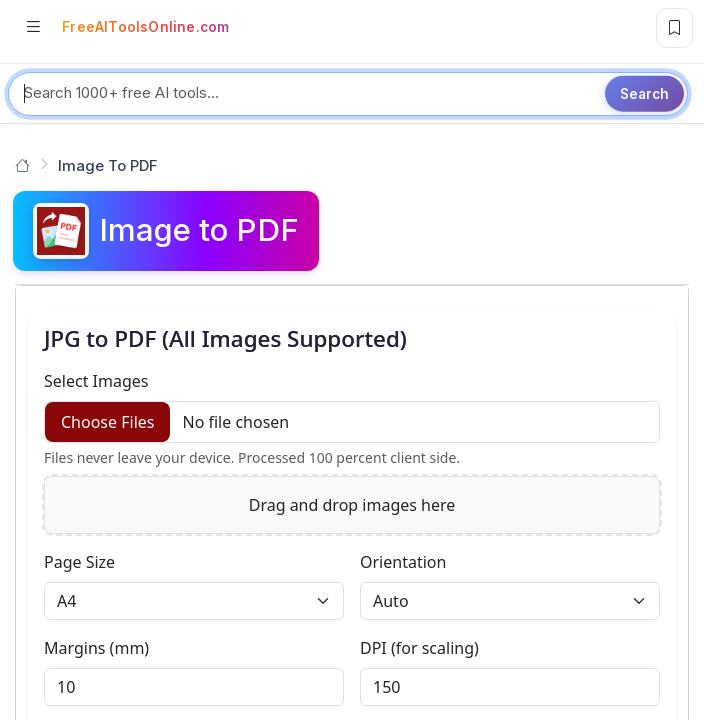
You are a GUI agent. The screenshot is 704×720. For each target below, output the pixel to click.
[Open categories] (33, 28)
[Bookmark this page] (674, 28)
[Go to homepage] (22, 165)
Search (644, 93)
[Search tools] (348, 94)
